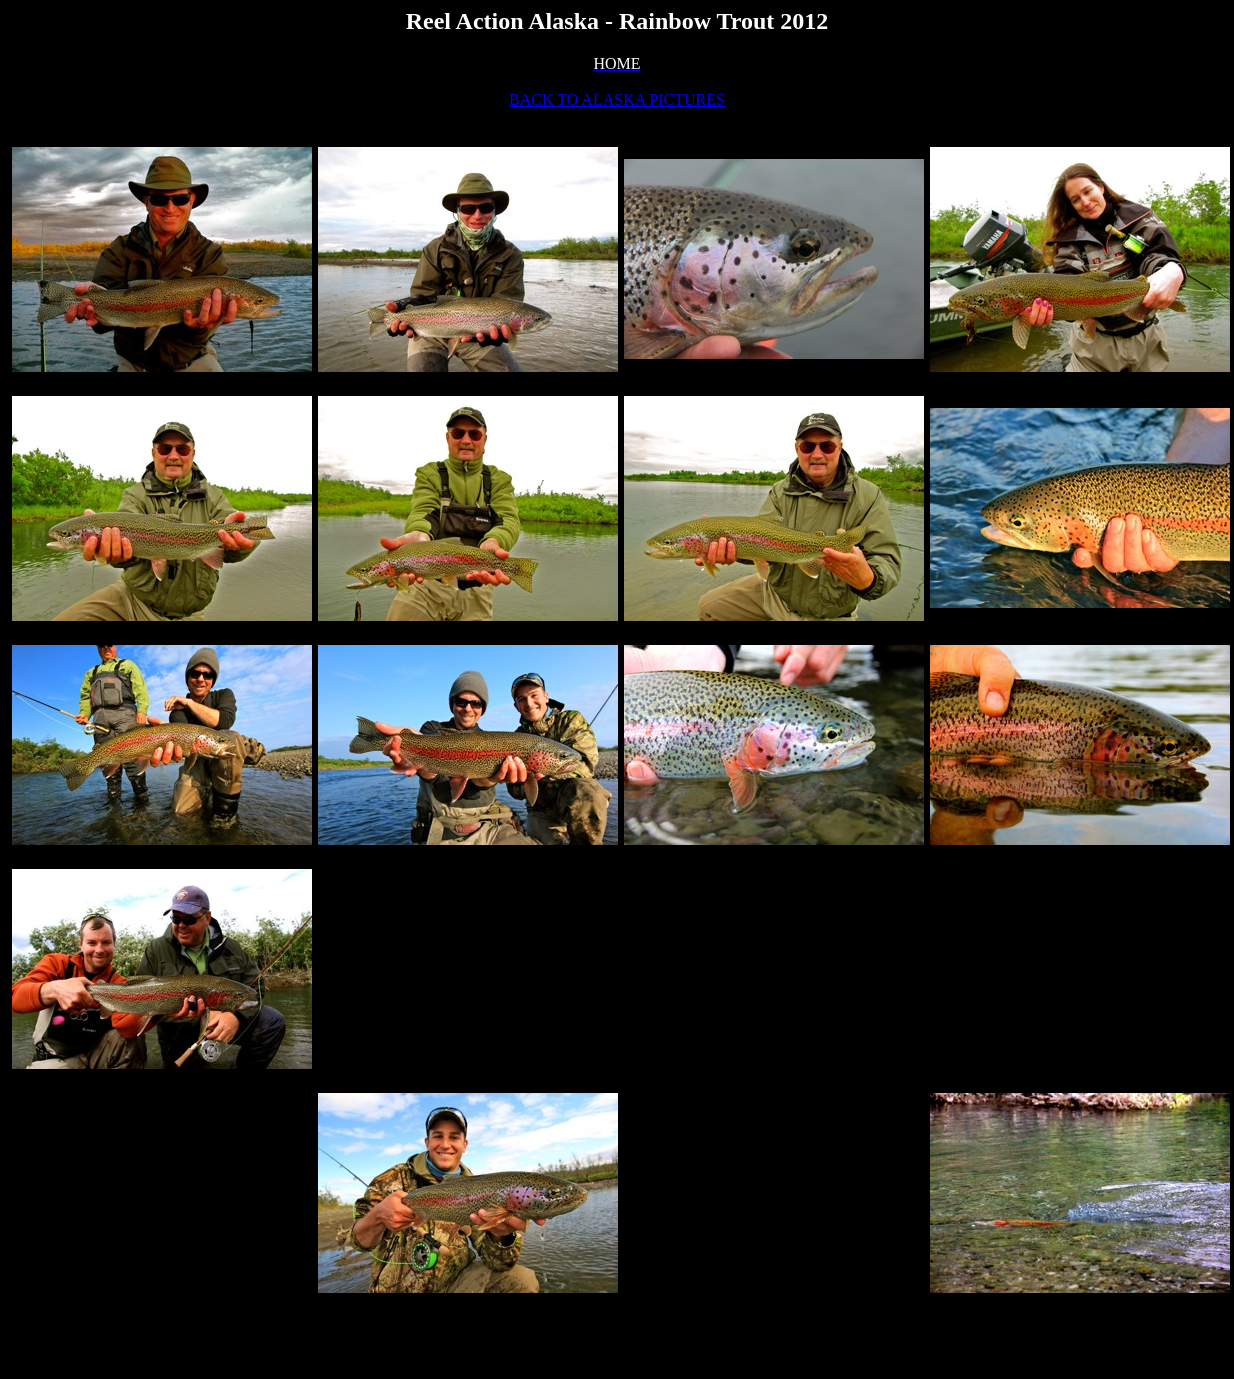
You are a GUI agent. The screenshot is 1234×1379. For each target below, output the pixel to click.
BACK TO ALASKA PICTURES (617, 99)
